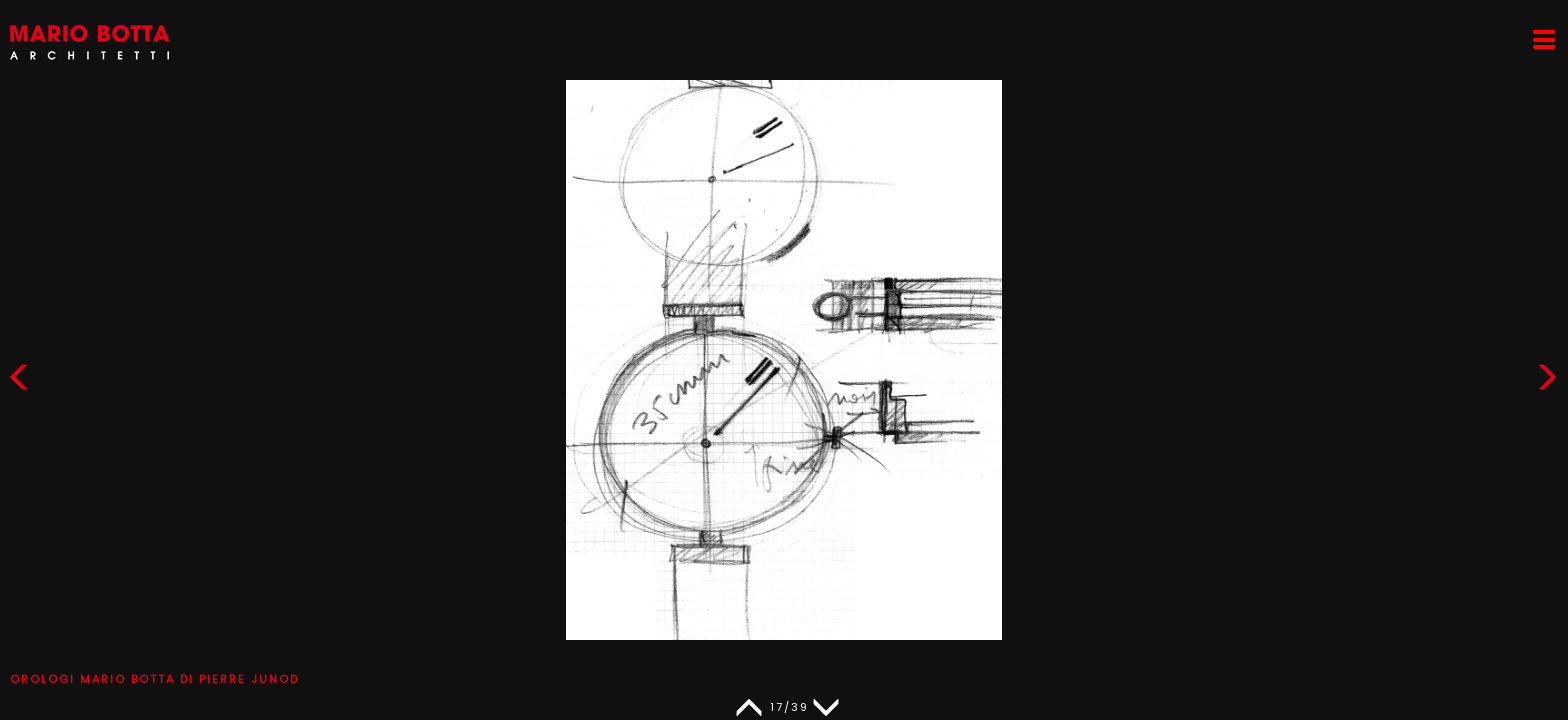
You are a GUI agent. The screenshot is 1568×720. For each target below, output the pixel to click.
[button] (1547, 381)
